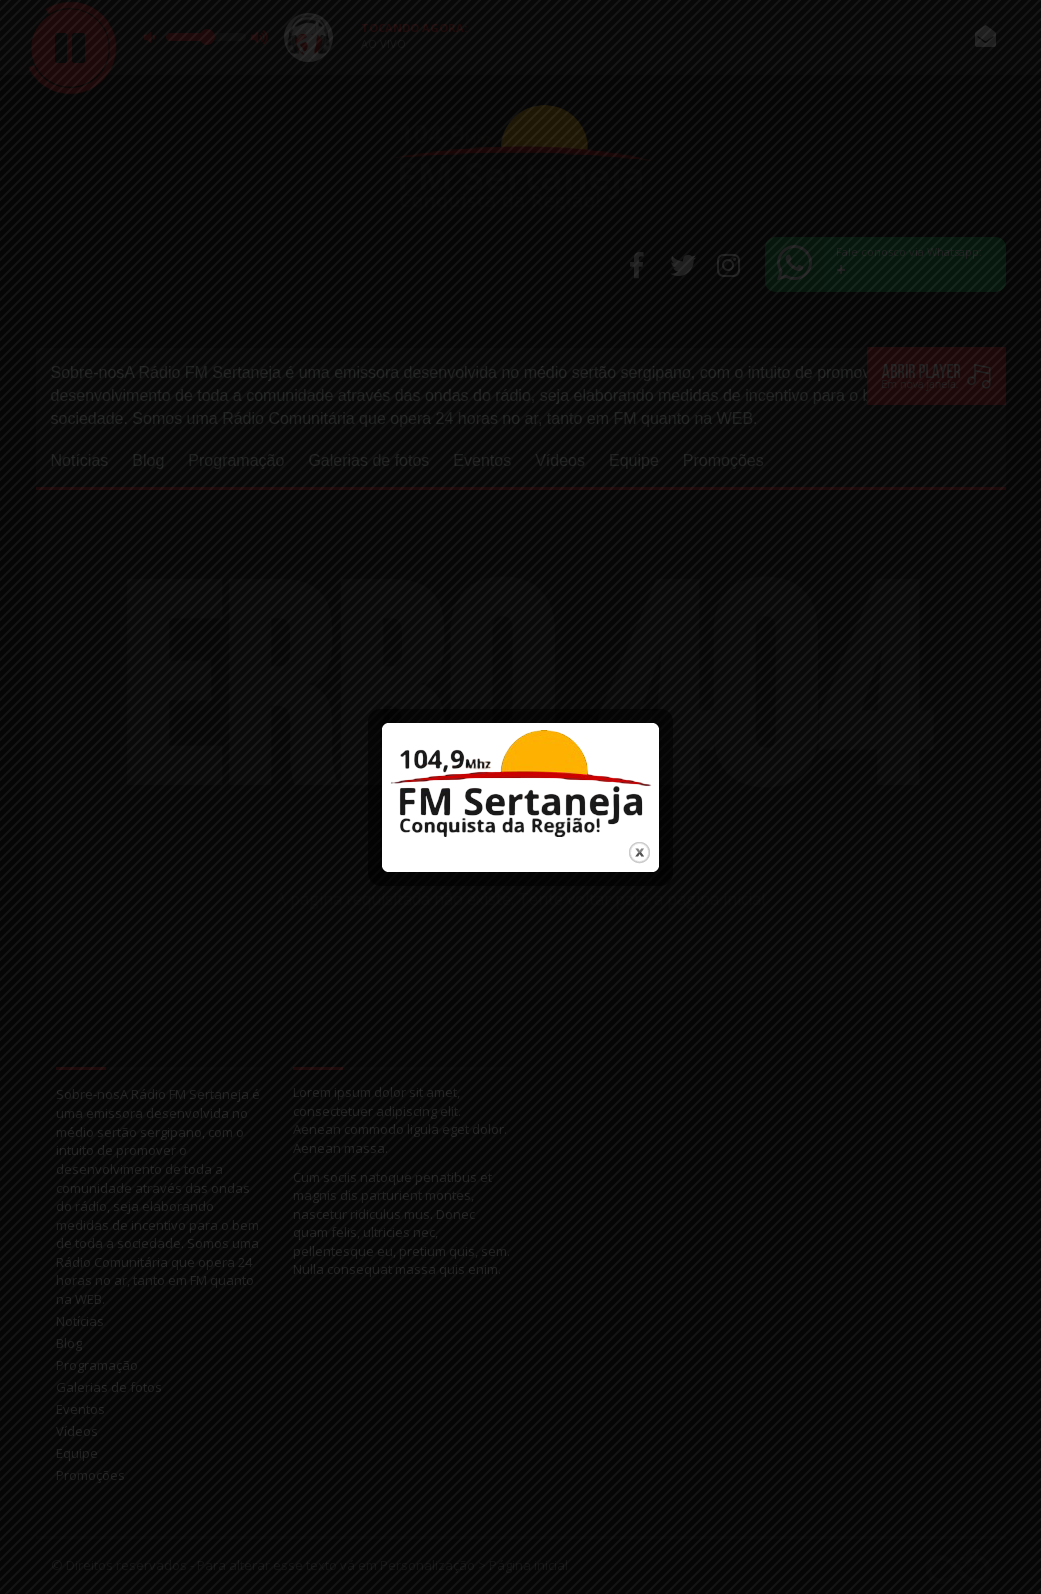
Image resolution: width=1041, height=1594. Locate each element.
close (639, 846)
